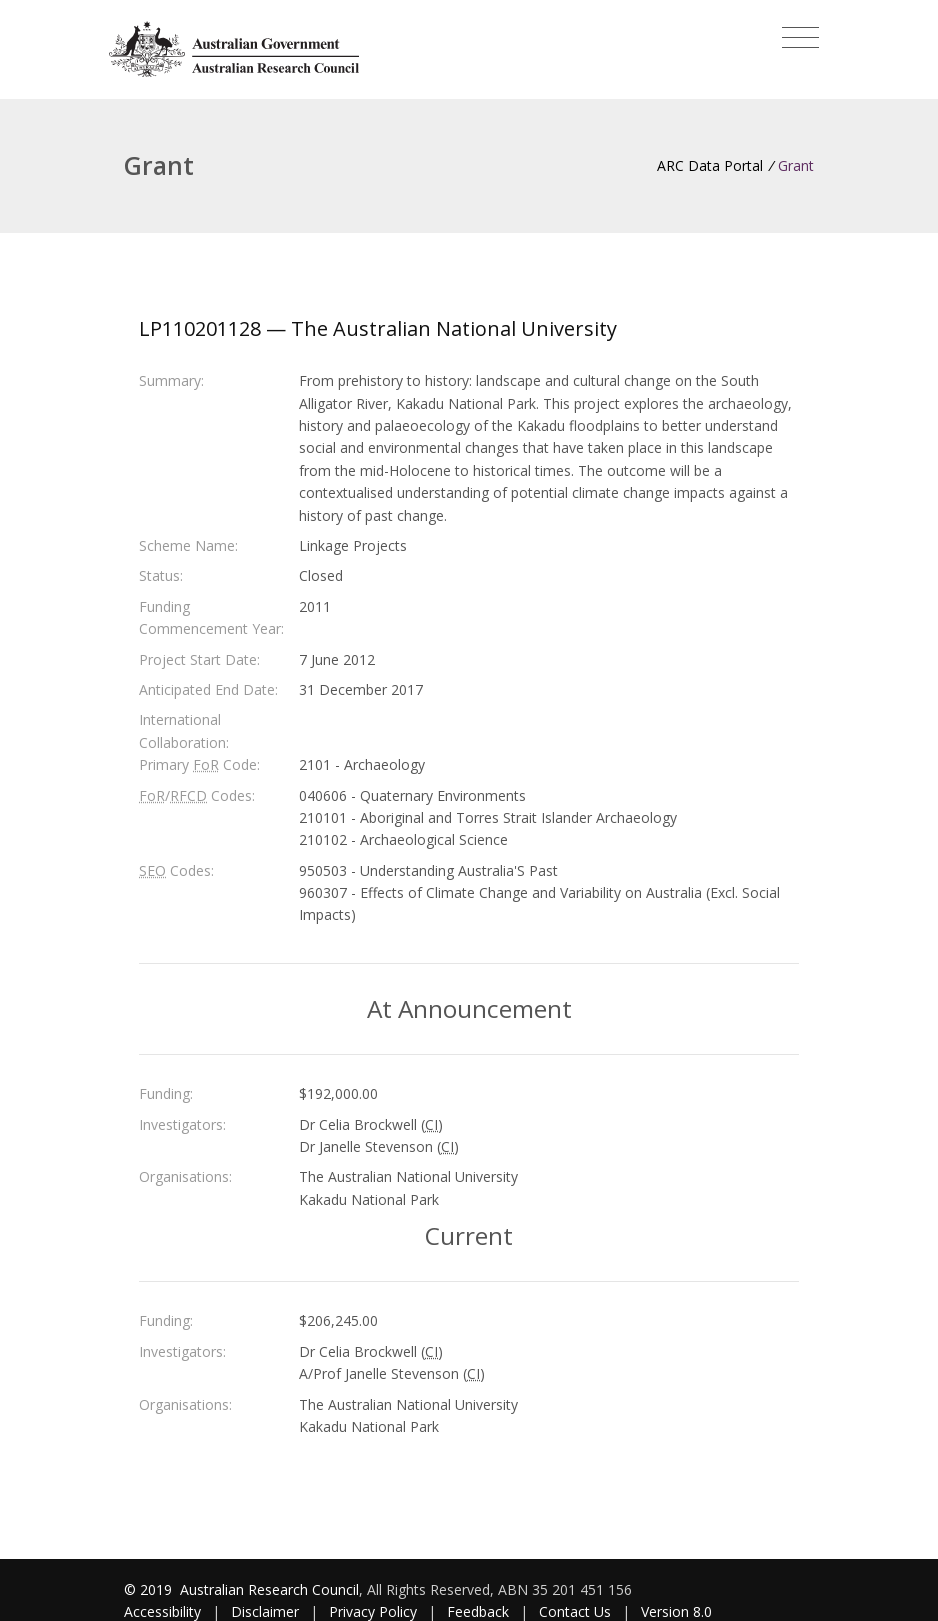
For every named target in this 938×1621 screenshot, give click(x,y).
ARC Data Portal (710, 165)
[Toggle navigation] (800, 38)
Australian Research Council (269, 1589)
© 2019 (150, 1589)
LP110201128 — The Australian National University (378, 328)
